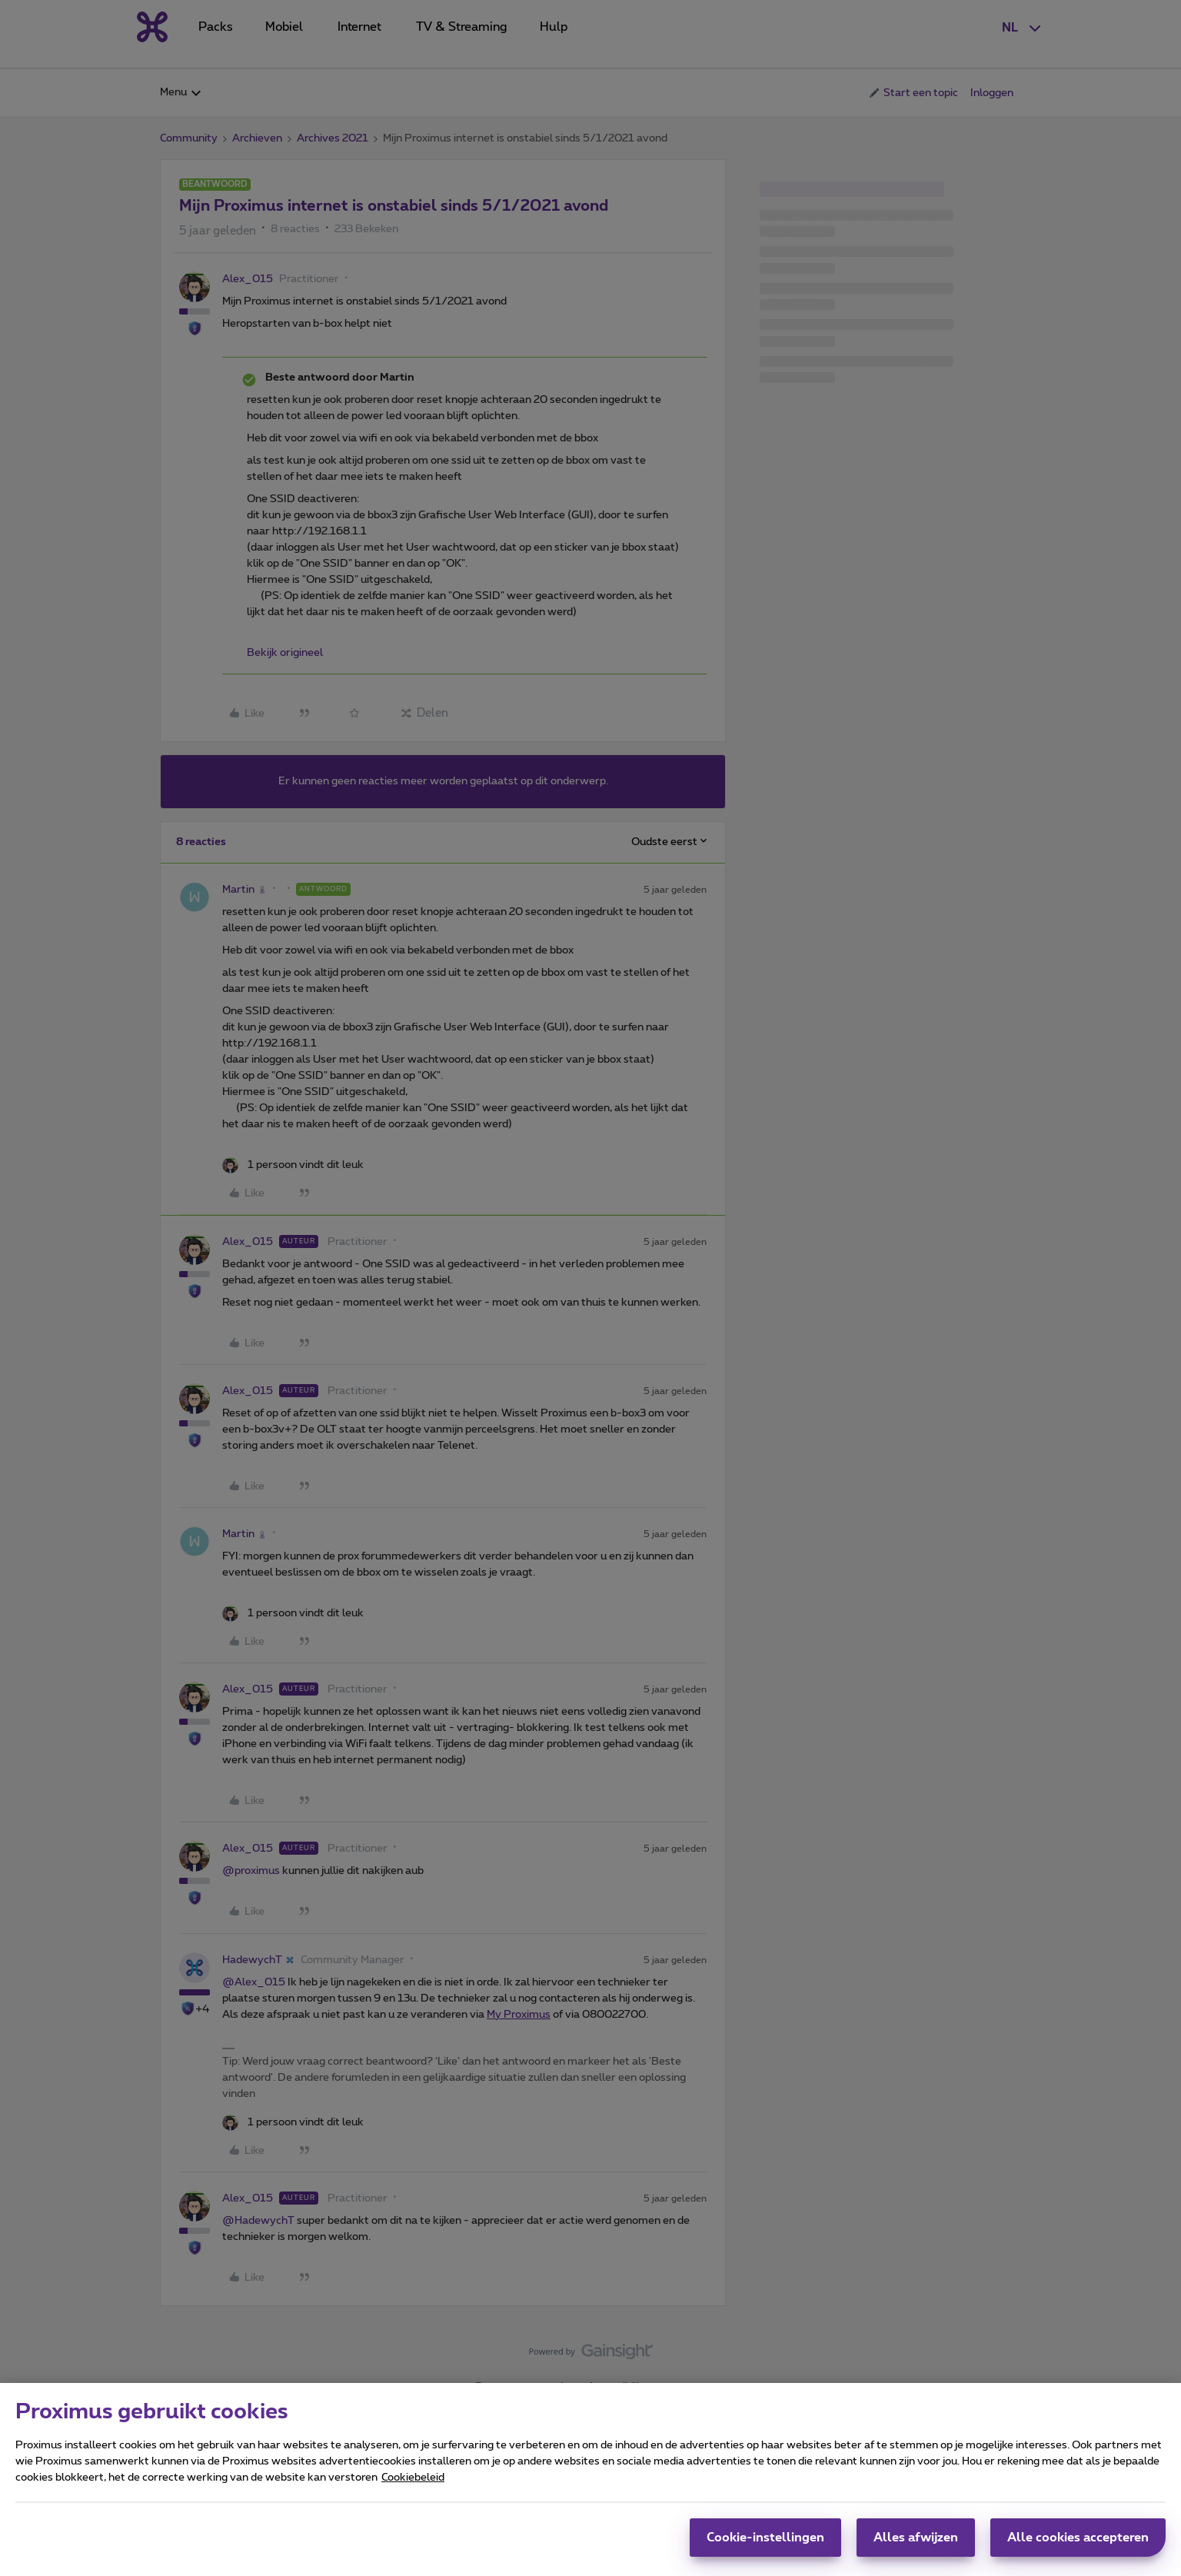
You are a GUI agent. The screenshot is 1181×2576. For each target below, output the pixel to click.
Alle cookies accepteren (1078, 2544)
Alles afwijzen (915, 2544)
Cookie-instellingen (765, 2544)
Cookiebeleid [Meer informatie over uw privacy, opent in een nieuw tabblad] (412, 2483)
